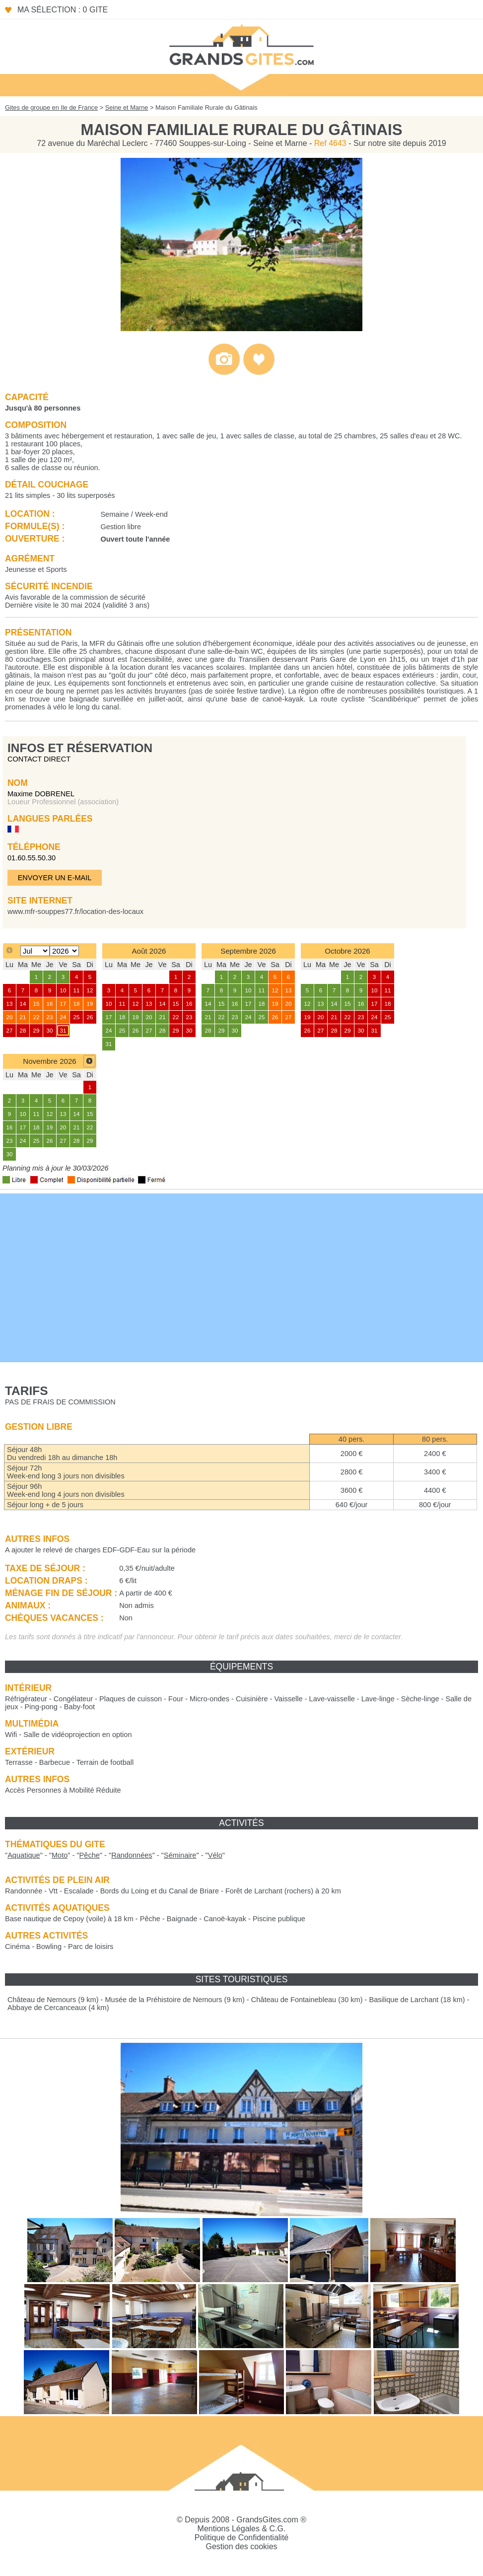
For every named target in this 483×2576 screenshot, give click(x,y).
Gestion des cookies (241, 2546)
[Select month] (35, 951)
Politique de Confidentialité (241, 2537)
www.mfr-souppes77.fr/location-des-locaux (75, 911)
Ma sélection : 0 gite (62, 9)
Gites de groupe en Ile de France (51, 107)
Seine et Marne (126, 107)
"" (24, 1855)
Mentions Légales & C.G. (242, 2528)
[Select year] (64, 951)
